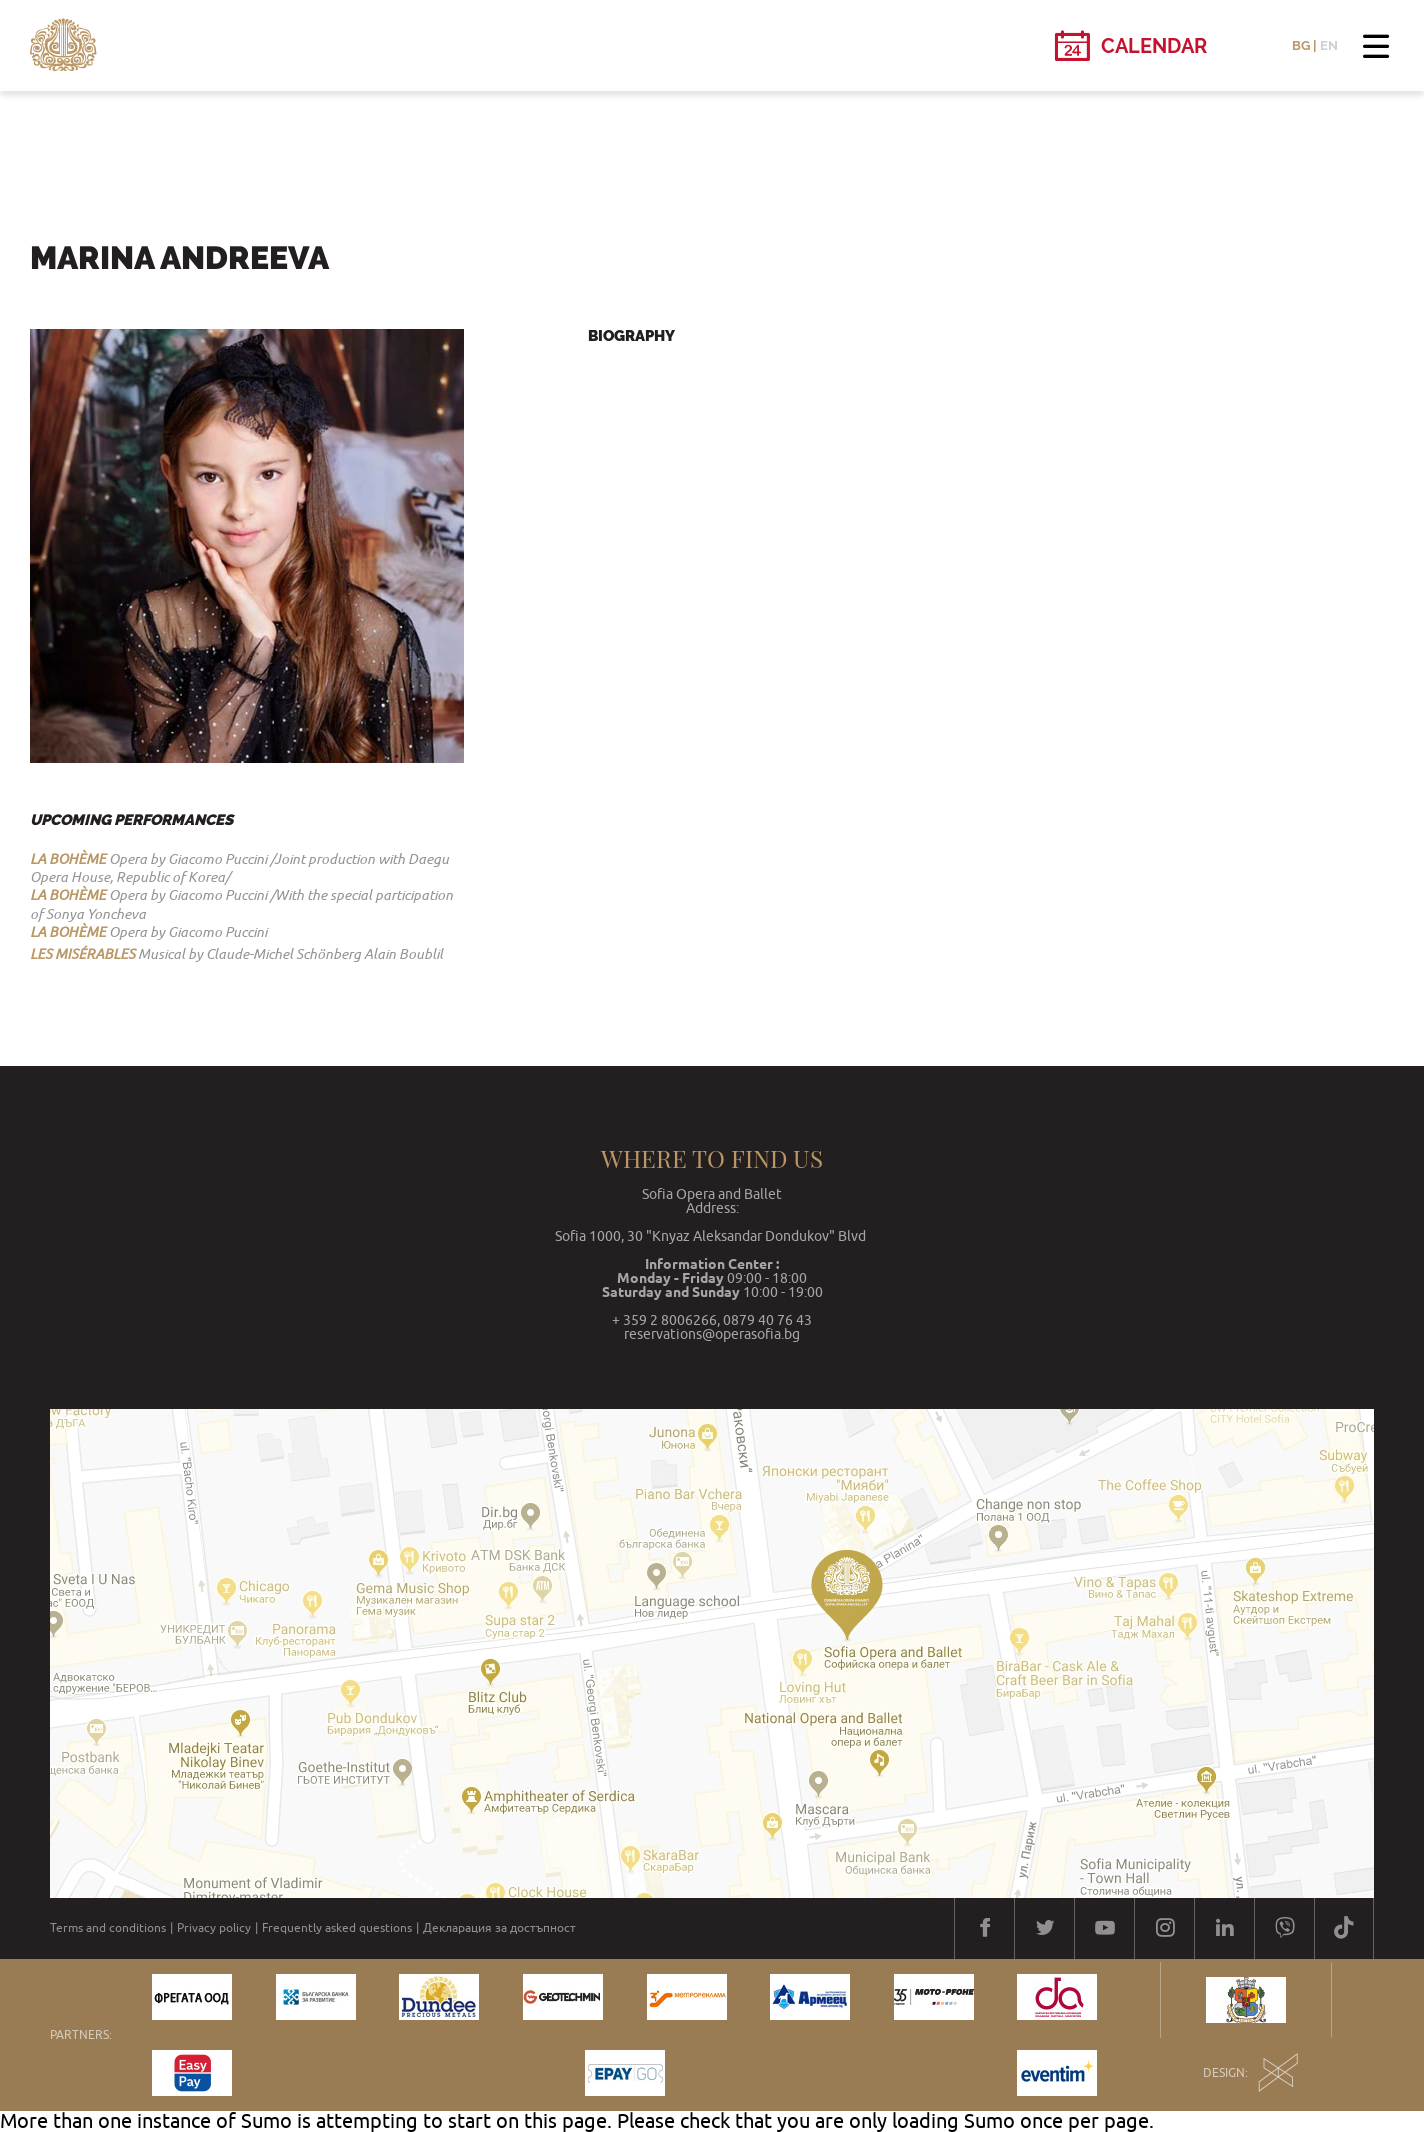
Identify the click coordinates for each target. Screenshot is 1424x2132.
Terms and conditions (108, 1928)
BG (1301, 45)
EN (1329, 45)
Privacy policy (214, 1928)
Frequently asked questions (337, 1928)
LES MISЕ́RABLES (82, 954)
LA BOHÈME (68, 859)
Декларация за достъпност (499, 1928)
